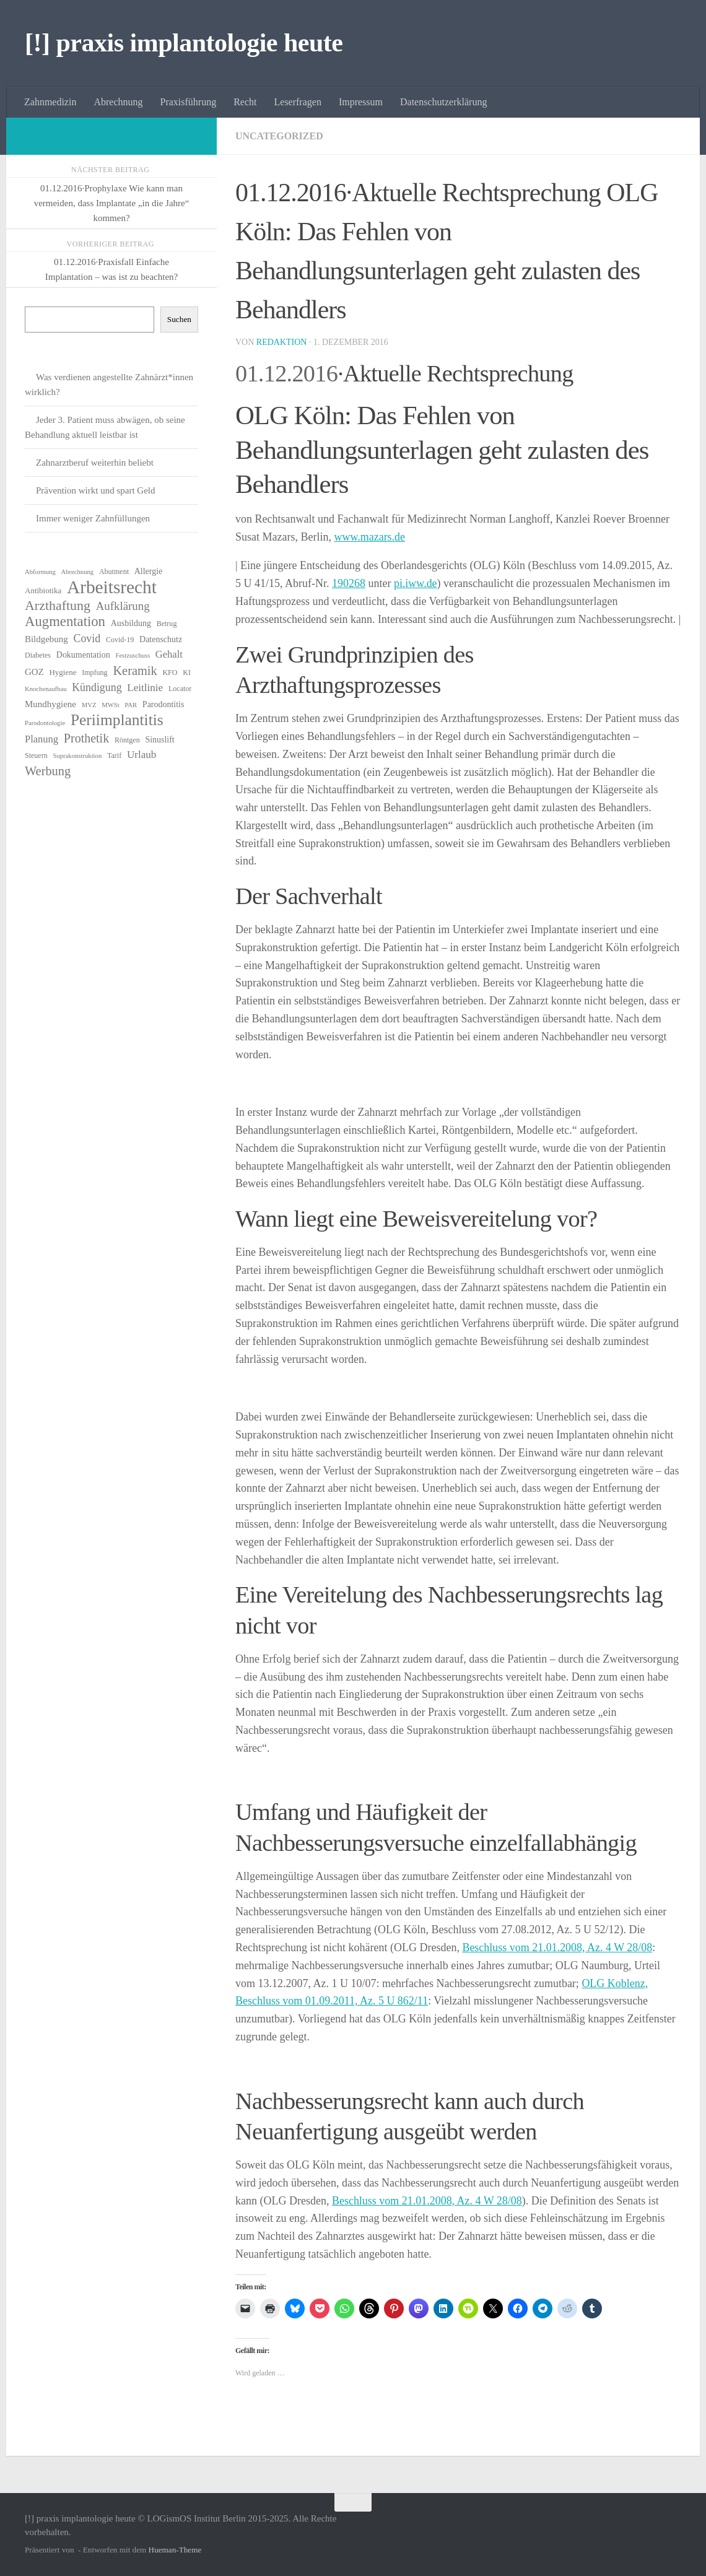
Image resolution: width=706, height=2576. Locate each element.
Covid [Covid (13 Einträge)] (86, 638)
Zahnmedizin (50, 102)
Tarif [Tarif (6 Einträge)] (114, 755)
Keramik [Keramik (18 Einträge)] (135, 670)
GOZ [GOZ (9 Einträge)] (34, 672)
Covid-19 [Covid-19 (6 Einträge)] (120, 639)
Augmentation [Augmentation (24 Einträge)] (65, 621)
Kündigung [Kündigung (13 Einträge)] (96, 687)
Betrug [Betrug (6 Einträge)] (167, 623)
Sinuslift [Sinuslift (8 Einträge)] (159, 739)
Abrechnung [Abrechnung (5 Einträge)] (77, 571)
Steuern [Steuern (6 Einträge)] (36, 755)
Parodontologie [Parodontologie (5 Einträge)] (45, 723)
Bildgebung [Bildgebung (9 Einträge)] (46, 639)
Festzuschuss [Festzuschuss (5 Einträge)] (132, 655)
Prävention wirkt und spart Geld (95, 490)
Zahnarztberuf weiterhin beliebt (95, 463)
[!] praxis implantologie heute (183, 42)
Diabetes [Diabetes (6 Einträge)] (38, 655)
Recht (244, 102)
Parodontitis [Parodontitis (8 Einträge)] (163, 704)
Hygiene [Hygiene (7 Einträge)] (62, 672)
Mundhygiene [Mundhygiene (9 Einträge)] (50, 704)
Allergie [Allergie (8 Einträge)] (148, 571)
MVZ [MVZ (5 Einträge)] (89, 705)
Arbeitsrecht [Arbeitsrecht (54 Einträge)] (112, 587)
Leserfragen (297, 102)
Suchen (179, 319)
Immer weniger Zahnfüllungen (93, 518)
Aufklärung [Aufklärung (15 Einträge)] (123, 605)
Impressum (361, 102)
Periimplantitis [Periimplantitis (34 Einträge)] (117, 720)
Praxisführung (188, 102)
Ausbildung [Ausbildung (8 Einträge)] (131, 623)
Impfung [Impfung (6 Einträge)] (94, 672)
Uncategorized (279, 136)
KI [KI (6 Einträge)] (187, 672)
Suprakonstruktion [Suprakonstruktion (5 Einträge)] (77, 755)
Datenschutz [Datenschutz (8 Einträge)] (160, 639)
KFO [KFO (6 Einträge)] (169, 672)
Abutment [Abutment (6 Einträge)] (114, 571)
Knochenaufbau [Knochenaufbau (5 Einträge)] (45, 688)
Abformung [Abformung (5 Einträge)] (40, 571)
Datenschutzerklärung (443, 102)
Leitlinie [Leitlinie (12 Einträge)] (145, 688)
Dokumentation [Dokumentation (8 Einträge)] (83, 654)
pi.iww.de (415, 583)
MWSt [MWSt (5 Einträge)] (110, 705)
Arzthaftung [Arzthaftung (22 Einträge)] (57, 605)
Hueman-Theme (175, 2549)
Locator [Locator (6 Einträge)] (179, 688)
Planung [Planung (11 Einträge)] (41, 739)
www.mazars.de (369, 537)
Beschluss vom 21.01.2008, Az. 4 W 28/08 (557, 1947)
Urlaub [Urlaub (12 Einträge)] (141, 754)
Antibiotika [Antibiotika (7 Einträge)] (43, 590)
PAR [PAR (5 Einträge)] (130, 705)
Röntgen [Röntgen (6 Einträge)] (127, 740)
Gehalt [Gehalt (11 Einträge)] (169, 654)
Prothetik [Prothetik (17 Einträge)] (86, 738)
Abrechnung (118, 102)
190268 (348, 583)
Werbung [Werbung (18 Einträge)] (48, 771)
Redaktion (281, 342)
